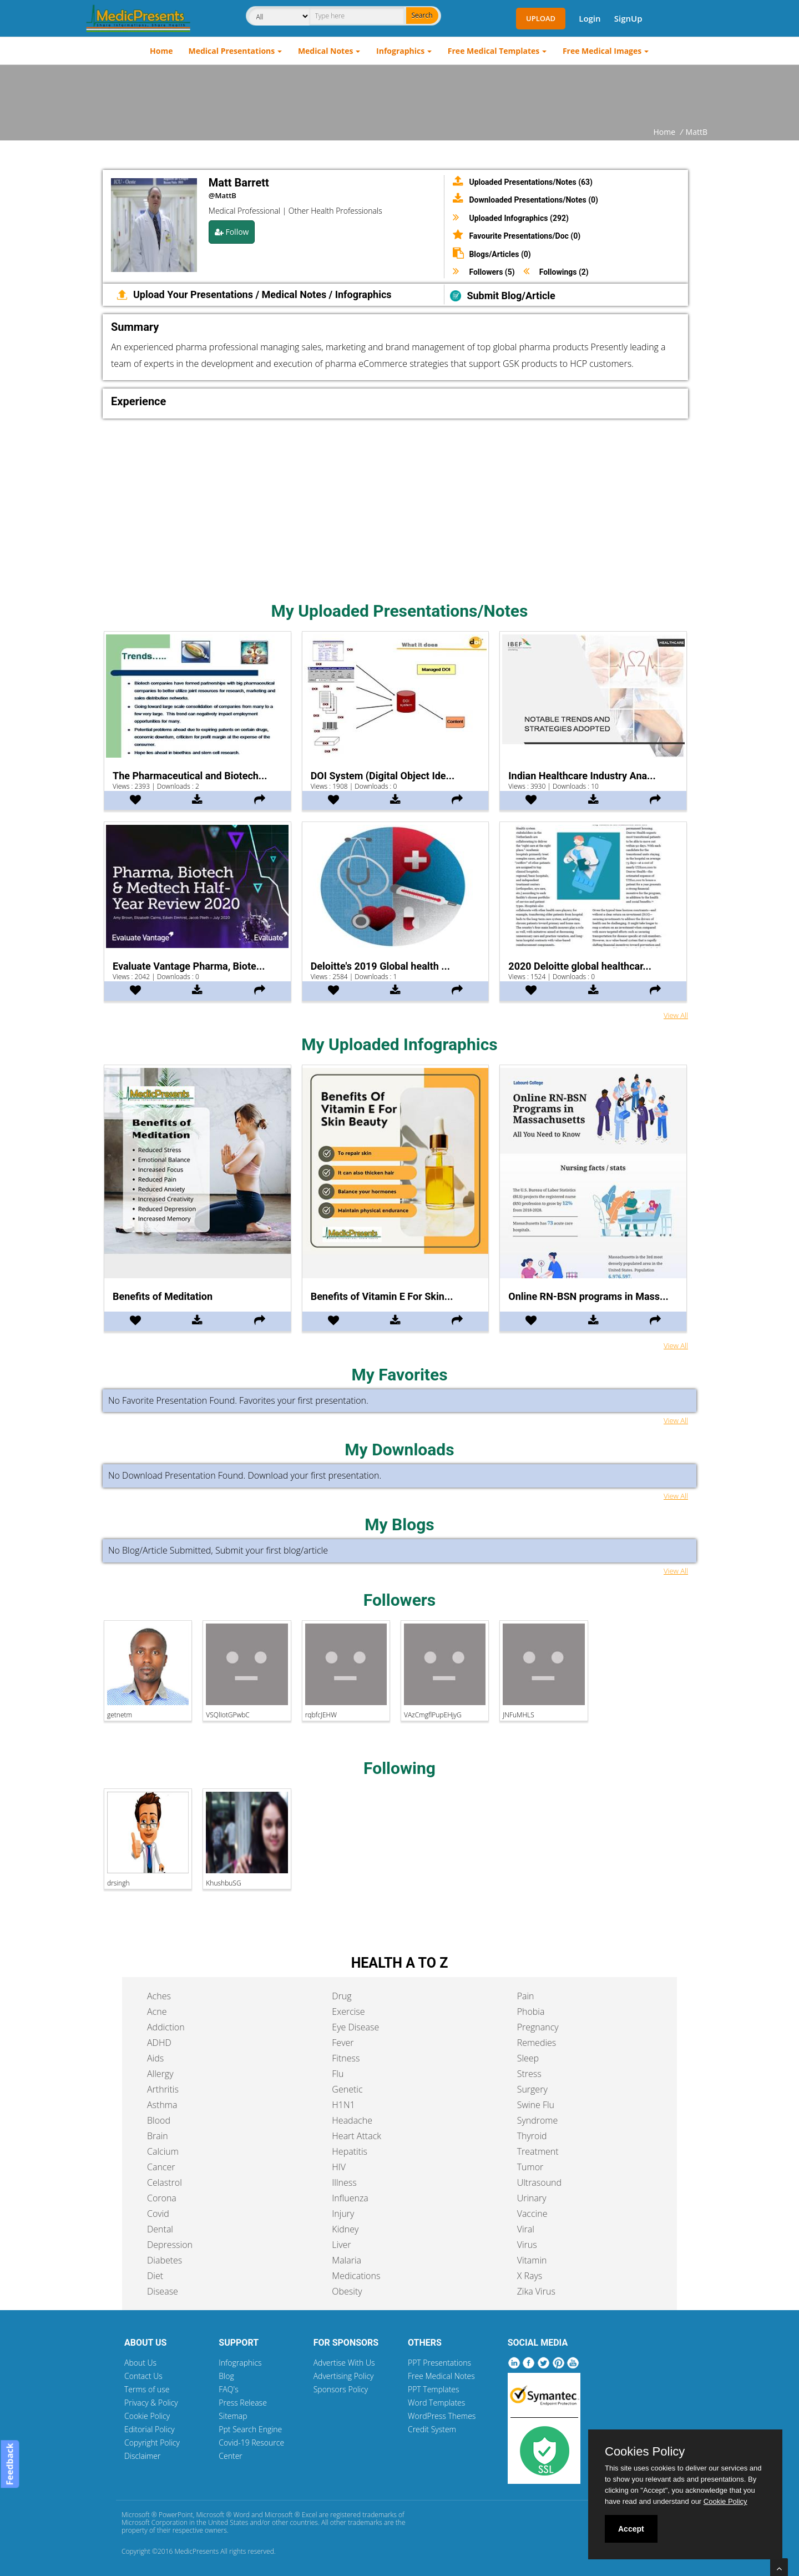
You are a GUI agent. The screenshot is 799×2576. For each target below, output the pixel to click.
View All (676, 1015)
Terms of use (147, 2389)
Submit (229, 1550)
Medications (356, 2276)
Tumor (530, 2167)
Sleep (528, 2058)
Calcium (163, 2151)
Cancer (161, 2167)
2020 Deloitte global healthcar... (579, 966)
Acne (156, 2011)
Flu (337, 2074)
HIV (339, 2167)
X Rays (530, 2276)
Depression (170, 2245)
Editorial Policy (149, 2429)
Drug (341, 1996)
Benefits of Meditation (163, 1296)
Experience (138, 401)
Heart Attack (356, 2136)
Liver (341, 2245)
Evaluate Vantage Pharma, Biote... (189, 966)
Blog (226, 2376)
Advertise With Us (344, 2362)
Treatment (538, 2151)
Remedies (537, 2042)
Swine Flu (535, 2105)
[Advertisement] (399, 95)
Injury (343, 2213)
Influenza (350, 2198)
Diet (155, 2276)
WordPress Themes (442, 2416)
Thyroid (532, 2136)
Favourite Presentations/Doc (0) (524, 235)
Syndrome (537, 2120)
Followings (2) (564, 272)
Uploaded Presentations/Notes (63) (531, 182)
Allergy (160, 2074)
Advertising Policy (343, 2376)
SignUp (628, 18)
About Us (140, 2362)
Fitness (346, 2058)
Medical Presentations (232, 51)
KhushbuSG (223, 1883)
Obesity (347, 2291)
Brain (157, 2136)
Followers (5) (491, 272)
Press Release (243, 2402)
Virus (527, 2245)
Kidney (345, 2229)
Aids (155, 2058)
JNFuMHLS (518, 1715)
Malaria (346, 2260)
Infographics (400, 51)
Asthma (162, 2105)
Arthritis (163, 2089)
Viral (525, 2229)
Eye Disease (355, 2027)
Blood (158, 2120)
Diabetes (164, 2260)
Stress (529, 2074)
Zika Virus (536, 2291)
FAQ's (228, 2389)
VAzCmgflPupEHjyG (433, 1715)
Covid (158, 2213)
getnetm (119, 1715)
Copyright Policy (152, 2442)
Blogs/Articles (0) (499, 254)
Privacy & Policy (151, 2402)
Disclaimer (142, 2456)
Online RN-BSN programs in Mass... (588, 1296)
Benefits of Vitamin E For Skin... (382, 1296)
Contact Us (143, 2376)
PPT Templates (433, 2389)
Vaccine (532, 2213)
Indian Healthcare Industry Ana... (581, 776)
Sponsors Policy (340, 2389)
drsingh (118, 1883)
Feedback (9, 2464)
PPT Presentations (439, 2362)
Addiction (166, 2027)
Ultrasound (539, 2182)
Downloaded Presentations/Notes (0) (533, 199)
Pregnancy (538, 2027)
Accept (631, 2528)
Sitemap (233, 2416)
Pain (525, 1996)
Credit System (432, 2429)
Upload (540, 18)
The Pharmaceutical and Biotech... (190, 776)
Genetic (347, 2089)
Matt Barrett (239, 182)
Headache (352, 2120)
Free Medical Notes (441, 2376)
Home (161, 51)
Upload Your (160, 294)
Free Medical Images (602, 51)
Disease (162, 2291)
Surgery (532, 2089)
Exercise (348, 2011)
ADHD (159, 2042)
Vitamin (532, 2260)
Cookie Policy (147, 2416)
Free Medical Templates (493, 51)
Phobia (531, 2011)
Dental (160, 2229)
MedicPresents (196, 2551)
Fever (342, 2042)
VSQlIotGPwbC (227, 1715)
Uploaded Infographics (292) (519, 218)
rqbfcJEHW (321, 1715)
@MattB (222, 195)
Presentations (221, 294)
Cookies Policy (645, 2451)
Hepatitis (349, 2151)
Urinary (532, 2198)
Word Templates (436, 2402)
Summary (135, 327)
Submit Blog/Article (511, 295)
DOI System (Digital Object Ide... (383, 776)
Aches (159, 1996)
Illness (344, 2182)
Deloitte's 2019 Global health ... (380, 966)
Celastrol (164, 2182)
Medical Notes (325, 51)
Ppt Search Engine (250, 2429)
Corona (161, 2198)
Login (589, 18)
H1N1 (343, 2105)
